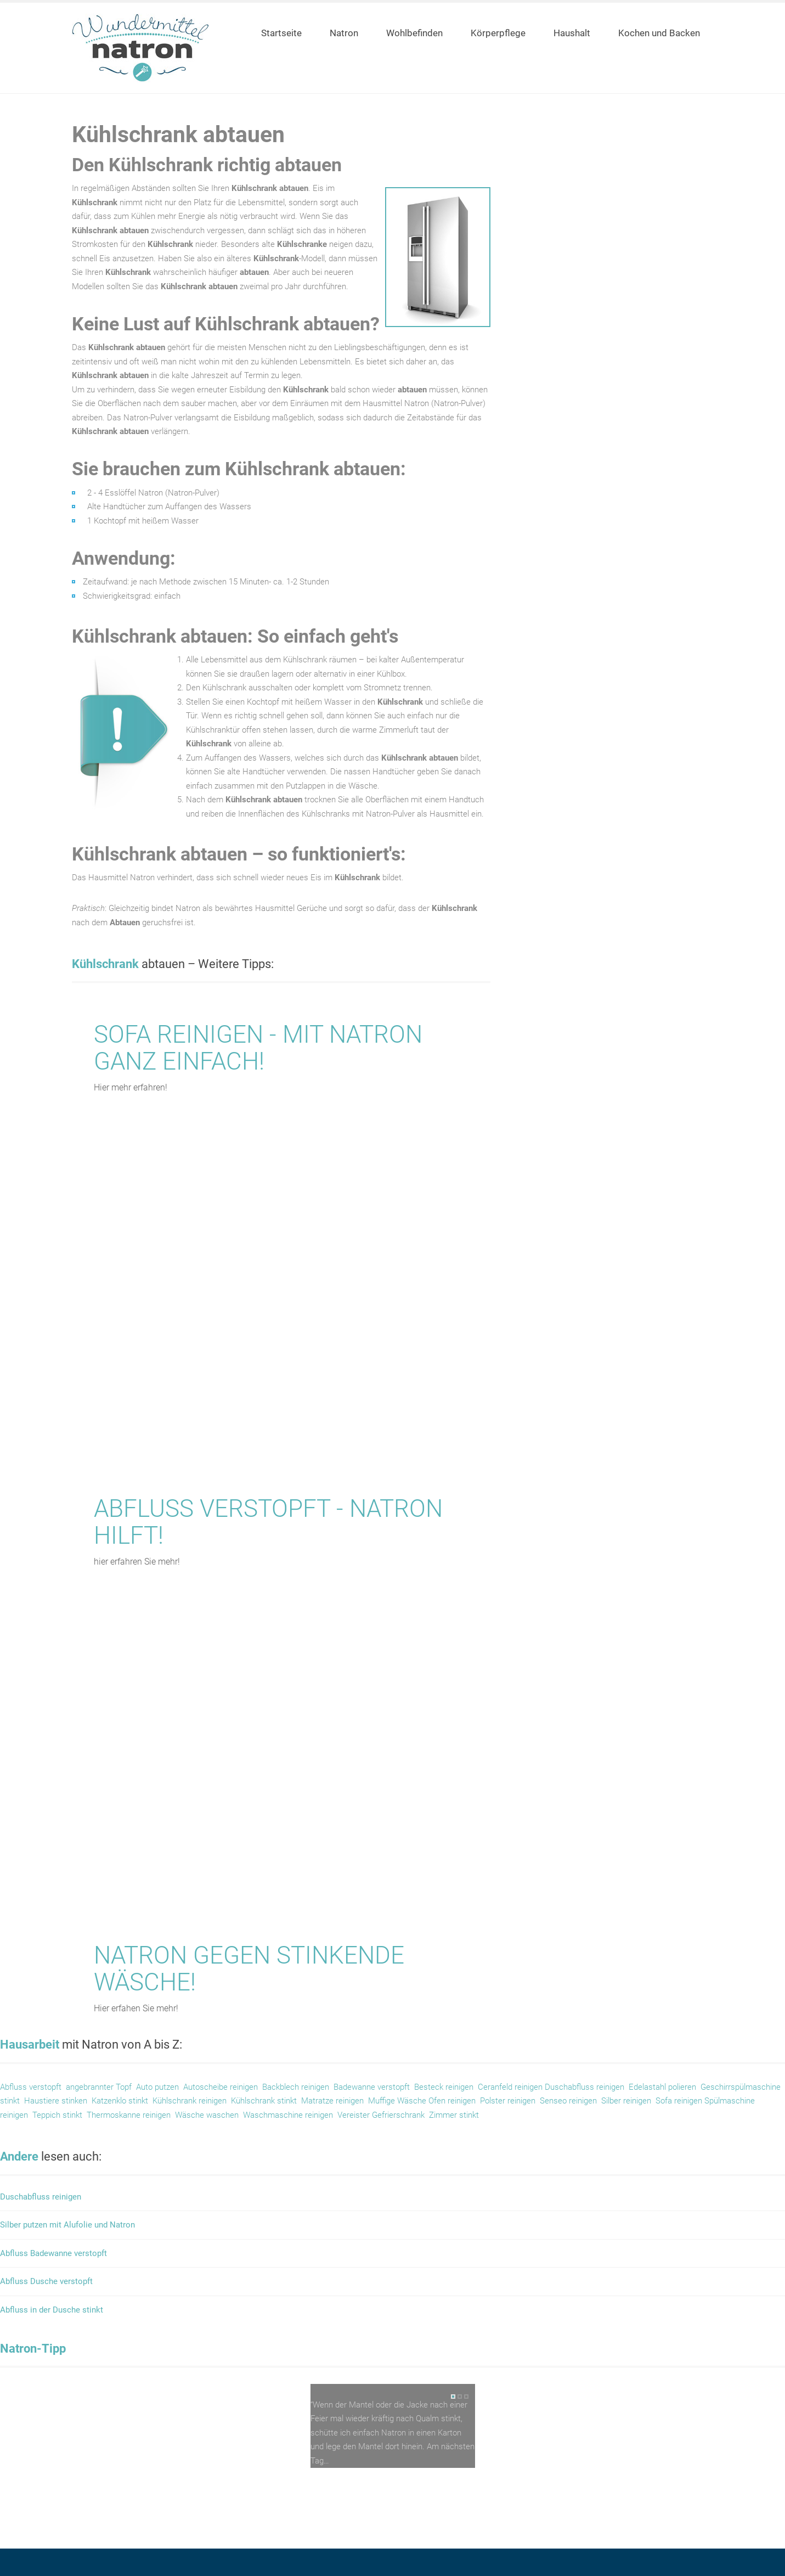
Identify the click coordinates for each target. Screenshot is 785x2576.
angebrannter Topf (99, 2087)
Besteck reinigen (443, 2087)
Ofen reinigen (452, 2101)
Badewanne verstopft (372, 2087)
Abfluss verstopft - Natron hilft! (268, 1521)
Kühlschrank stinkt (264, 2101)
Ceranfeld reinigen (510, 2087)
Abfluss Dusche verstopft (46, 2281)
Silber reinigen (626, 2101)
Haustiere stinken (55, 2101)
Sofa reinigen (680, 2101)
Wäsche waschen (206, 2115)
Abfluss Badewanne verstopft (53, 2253)
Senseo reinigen (568, 2101)
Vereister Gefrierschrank (381, 2115)
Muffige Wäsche (398, 2101)
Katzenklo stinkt (120, 2101)
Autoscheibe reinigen (220, 2087)
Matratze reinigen (332, 2101)
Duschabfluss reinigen (584, 2087)
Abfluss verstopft (30, 2087)
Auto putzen (157, 2087)
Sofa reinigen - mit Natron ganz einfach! (258, 1047)
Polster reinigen (507, 2101)
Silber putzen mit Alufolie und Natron (67, 2225)
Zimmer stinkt (454, 2115)
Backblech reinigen (295, 2087)
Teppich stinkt (57, 2115)
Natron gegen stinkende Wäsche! (249, 1968)
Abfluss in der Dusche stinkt (51, 2310)
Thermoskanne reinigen (129, 2115)
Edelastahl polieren (662, 2087)
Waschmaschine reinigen (288, 2115)
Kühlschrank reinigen (190, 2101)
